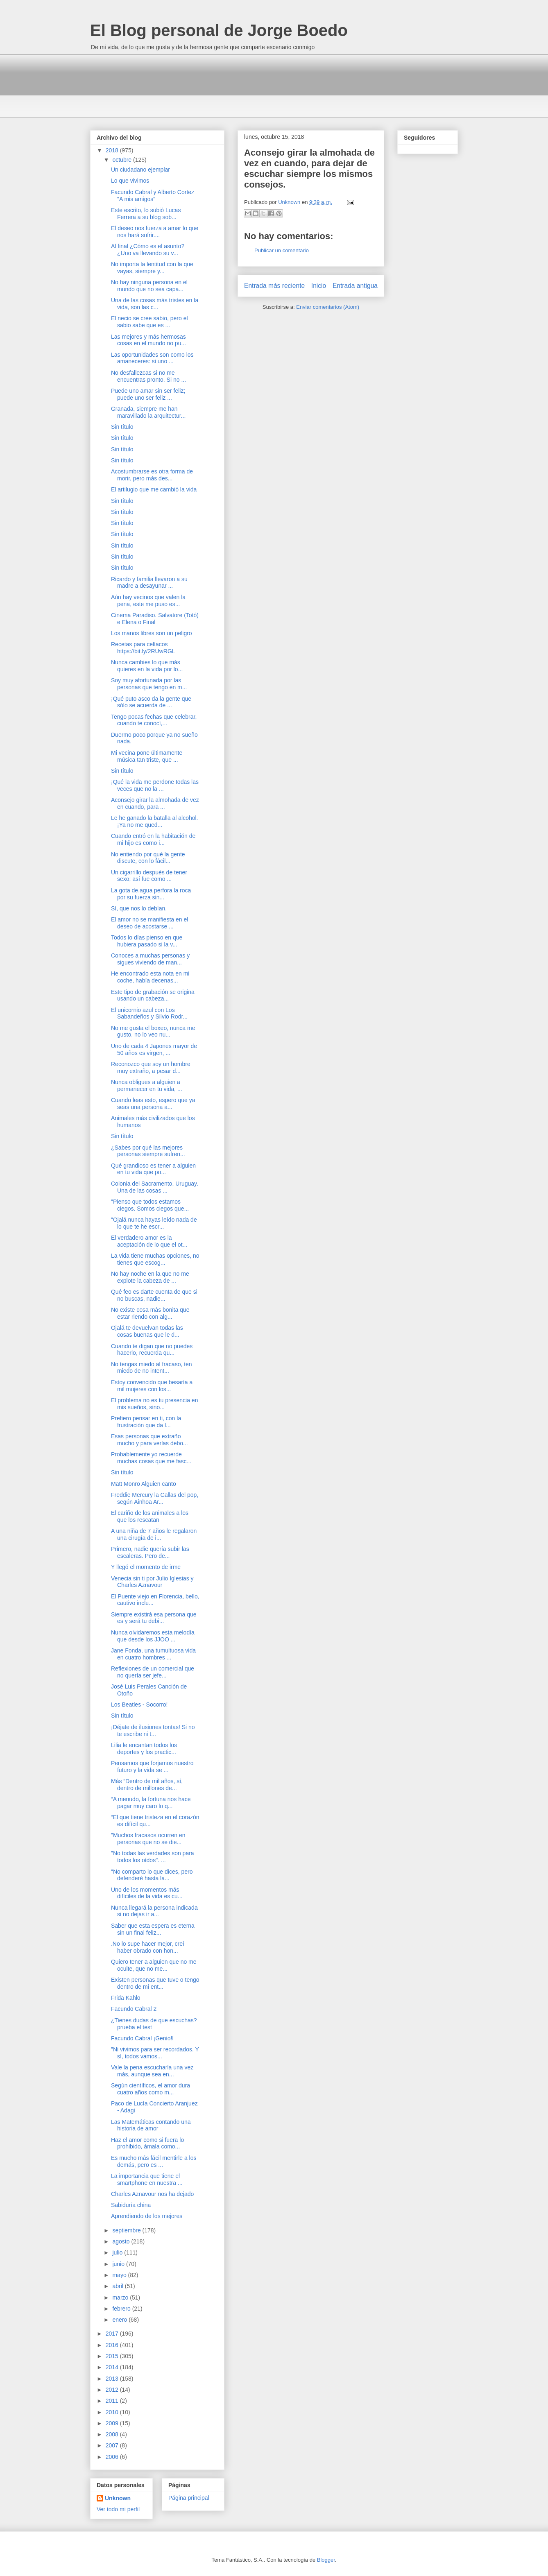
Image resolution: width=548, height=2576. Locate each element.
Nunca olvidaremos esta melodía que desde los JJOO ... (153, 1636)
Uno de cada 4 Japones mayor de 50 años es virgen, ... (154, 1049)
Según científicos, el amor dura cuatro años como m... (150, 2089)
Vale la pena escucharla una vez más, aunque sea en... (152, 2071)
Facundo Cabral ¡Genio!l (142, 2038)
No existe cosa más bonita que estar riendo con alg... (150, 1313)
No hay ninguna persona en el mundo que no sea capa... (149, 285)
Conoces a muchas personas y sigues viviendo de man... (150, 959)
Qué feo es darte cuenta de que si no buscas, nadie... (154, 1295)
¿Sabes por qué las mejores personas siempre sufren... (148, 1151)
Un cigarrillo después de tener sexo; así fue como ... (149, 876)
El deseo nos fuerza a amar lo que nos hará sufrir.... (154, 231)
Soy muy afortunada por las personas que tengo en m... (149, 683)
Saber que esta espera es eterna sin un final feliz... (153, 1929)
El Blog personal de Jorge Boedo (219, 30)
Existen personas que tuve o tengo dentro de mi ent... (155, 1983)
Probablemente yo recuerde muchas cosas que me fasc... (151, 1458)
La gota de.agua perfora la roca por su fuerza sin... (151, 894)
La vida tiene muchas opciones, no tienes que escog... (155, 1259)
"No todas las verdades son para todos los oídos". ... (152, 1856)
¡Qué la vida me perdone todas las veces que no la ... (155, 785)
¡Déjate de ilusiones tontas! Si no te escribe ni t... (153, 1730)
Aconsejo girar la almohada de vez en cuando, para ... (155, 803)
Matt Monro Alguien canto (143, 1483)
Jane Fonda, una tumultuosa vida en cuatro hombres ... (153, 1654)
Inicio (318, 285)
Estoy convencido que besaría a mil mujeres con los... (151, 1385)
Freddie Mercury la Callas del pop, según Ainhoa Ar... (154, 1498)
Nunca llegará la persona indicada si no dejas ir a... (154, 1911)
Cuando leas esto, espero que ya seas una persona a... (153, 1103)
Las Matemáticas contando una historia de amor (151, 2125)
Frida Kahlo (125, 1997)
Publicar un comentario (281, 250)
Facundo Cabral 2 (133, 2009)
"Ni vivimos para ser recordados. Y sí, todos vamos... (155, 2053)
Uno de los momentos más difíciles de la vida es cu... (147, 1893)
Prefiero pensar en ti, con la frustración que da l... (146, 1421)
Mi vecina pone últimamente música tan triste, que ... (146, 756)
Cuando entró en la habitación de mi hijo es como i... (153, 839)
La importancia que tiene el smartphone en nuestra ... (147, 2179)
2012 (113, 2389)
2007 (113, 2445)
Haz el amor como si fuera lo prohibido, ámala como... (147, 2143)
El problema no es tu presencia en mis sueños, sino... (154, 1403)
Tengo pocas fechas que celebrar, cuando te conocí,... (154, 720)
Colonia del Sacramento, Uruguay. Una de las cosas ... (154, 1187)
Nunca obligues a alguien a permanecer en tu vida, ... (146, 1085)
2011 (113, 2400)
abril (118, 2286)
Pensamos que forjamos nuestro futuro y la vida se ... (152, 1766)
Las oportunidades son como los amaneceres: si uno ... (152, 358)
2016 (113, 2345)
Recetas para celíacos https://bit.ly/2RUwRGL (143, 647)
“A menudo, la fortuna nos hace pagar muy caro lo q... (151, 1802)
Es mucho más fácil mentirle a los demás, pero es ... (154, 2161)
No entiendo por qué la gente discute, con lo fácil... (148, 858)
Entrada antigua (355, 285)
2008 (113, 2434)
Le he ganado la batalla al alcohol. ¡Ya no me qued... (154, 821)
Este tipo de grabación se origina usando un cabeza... (153, 995)
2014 (113, 2367)
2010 (113, 2412)
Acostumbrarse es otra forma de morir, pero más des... (152, 475)
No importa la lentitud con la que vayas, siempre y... (152, 267)
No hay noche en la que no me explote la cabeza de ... (150, 1277)
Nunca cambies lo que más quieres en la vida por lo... (147, 665)
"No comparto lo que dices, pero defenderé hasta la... (152, 1875)
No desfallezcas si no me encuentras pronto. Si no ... (148, 376)
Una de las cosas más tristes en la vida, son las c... (154, 303)
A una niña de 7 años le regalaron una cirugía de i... (154, 1534)
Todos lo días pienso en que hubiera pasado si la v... (146, 941)
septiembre (127, 2230)
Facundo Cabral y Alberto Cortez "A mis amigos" (152, 195)
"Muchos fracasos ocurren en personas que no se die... (148, 1838)
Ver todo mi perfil (118, 2509)
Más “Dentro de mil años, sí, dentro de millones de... (147, 1784)
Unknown (118, 2498)
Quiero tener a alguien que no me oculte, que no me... (154, 1965)
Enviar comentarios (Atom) (327, 307)
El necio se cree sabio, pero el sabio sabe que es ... (149, 321)
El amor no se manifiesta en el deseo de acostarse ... (149, 923)
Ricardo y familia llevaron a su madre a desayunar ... (149, 582)
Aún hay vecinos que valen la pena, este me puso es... (148, 600)
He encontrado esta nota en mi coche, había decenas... (150, 977)
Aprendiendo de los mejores (146, 2216)
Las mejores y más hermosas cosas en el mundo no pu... (148, 340)
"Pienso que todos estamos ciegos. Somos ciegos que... (150, 1205)
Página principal (188, 2498)
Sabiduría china (131, 2205)
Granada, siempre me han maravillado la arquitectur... (148, 412)
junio (119, 2264)
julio (118, 2252)
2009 (113, 2423)
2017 (113, 2333)
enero (120, 2319)
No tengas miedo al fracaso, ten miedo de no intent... (151, 1367)
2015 (113, 2356)
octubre (122, 159)
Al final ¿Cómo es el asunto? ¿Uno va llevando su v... (147, 249)
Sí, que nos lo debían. (139, 908)
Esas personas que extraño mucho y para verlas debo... (149, 1439)
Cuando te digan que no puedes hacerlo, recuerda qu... (151, 1349)
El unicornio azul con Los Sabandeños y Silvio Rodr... (149, 1013)
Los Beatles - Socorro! (139, 1704)
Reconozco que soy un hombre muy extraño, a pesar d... (150, 1067)
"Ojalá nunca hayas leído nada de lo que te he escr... (154, 1223)
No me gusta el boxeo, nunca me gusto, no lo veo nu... (153, 1031)
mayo (120, 2275)
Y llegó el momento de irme (146, 1567)
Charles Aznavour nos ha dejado (152, 2194)
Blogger (326, 2560)
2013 (113, 2378)
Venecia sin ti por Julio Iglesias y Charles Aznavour (152, 1582)
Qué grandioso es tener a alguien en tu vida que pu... (153, 1169)
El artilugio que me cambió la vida (154, 489)
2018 (113, 150)
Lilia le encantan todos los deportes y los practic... (144, 1748)
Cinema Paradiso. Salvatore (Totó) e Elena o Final (155, 618)
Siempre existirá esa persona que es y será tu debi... (154, 1618)
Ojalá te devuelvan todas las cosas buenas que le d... (147, 1331)
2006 (113, 2457)
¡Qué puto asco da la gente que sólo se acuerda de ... (151, 702)
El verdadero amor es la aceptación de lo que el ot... (149, 1241)
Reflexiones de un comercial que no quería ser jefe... (152, 1672)
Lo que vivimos (130, 180)
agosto (121, 2241)
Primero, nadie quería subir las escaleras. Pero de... (150, 1552)
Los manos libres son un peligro (151, 633)
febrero (122, 2308)
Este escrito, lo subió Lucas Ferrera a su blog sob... (146, 213)
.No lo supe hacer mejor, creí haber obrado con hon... (147, 1947)
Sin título (122, 426)
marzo (121, 2297)
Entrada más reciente (274, 285)
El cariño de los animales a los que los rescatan (149, 1516)
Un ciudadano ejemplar (140, 169)
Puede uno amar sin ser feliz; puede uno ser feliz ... (148, 394)
